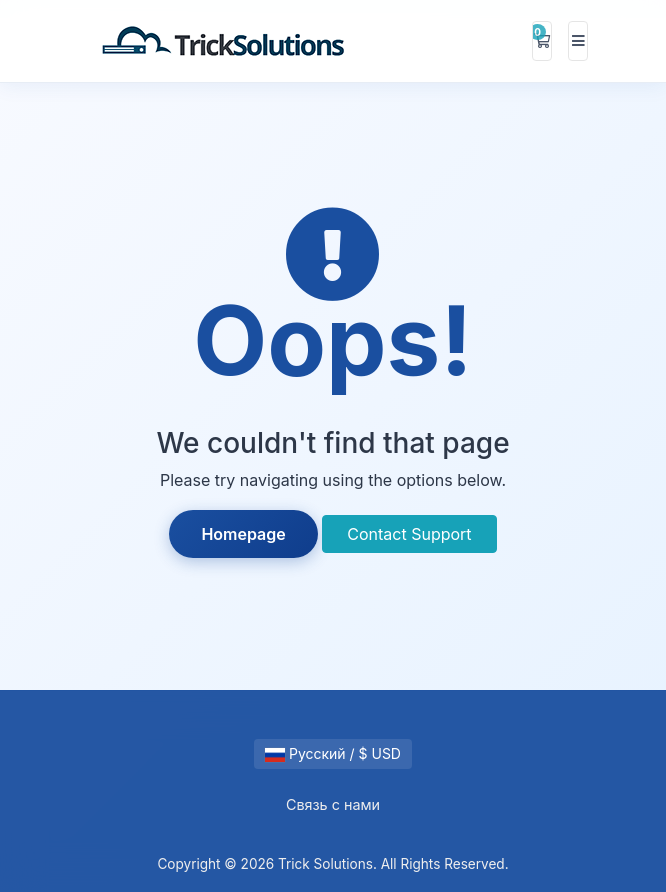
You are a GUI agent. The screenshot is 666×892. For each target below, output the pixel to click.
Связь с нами (333, 804)
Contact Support (409, 534)
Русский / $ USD (333, 753)
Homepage (243, 534)
